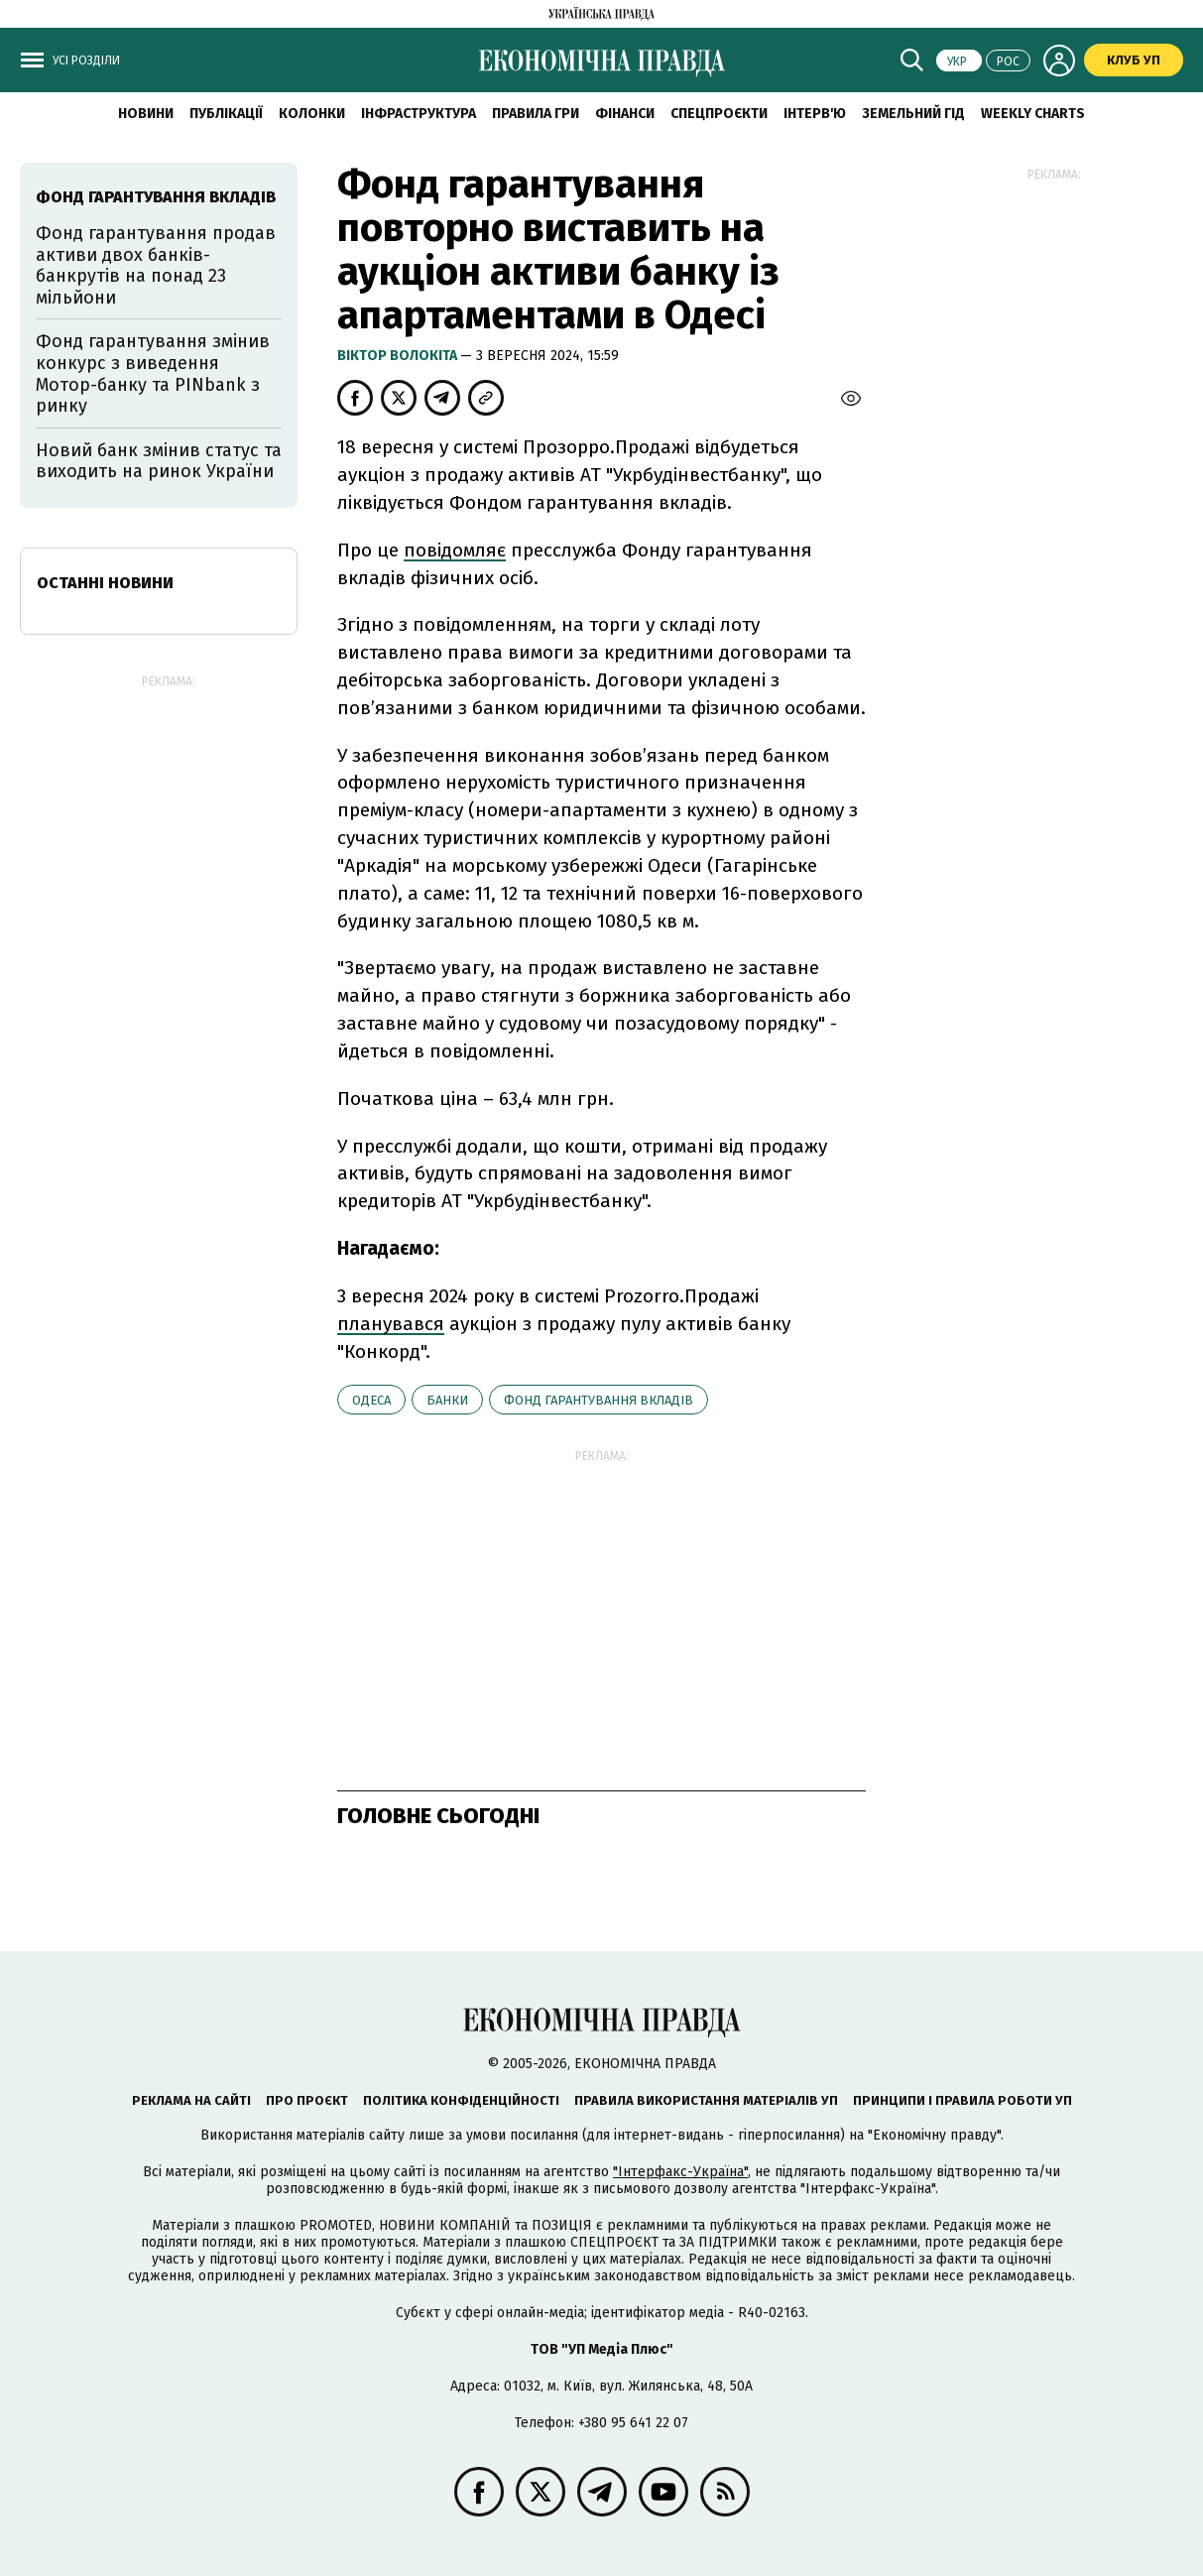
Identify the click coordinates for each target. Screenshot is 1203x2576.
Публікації (226, 113)
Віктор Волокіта (398, 355)
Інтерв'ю (814, 113)
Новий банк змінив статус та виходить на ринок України (159, 461)
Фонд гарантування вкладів (598, 1400)
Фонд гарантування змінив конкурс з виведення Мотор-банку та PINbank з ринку (153, 373)
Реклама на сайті (191, 2100)
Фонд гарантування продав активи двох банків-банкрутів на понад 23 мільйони (156, 265)
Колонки (312, 113)
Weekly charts (1033, 113)
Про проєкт (307, 2100)
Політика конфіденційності (461, 2100)
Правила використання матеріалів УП (706, 2100)
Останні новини (105, 582)
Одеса (371, 1400)
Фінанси (625, 113)
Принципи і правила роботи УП (962, 2100)
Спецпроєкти (719, 113)
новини (146, 113)
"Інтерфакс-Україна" (680, 2171)
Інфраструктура (418, 113)
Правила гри (535, 113)
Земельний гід (913, 113)
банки (447, 1400)
